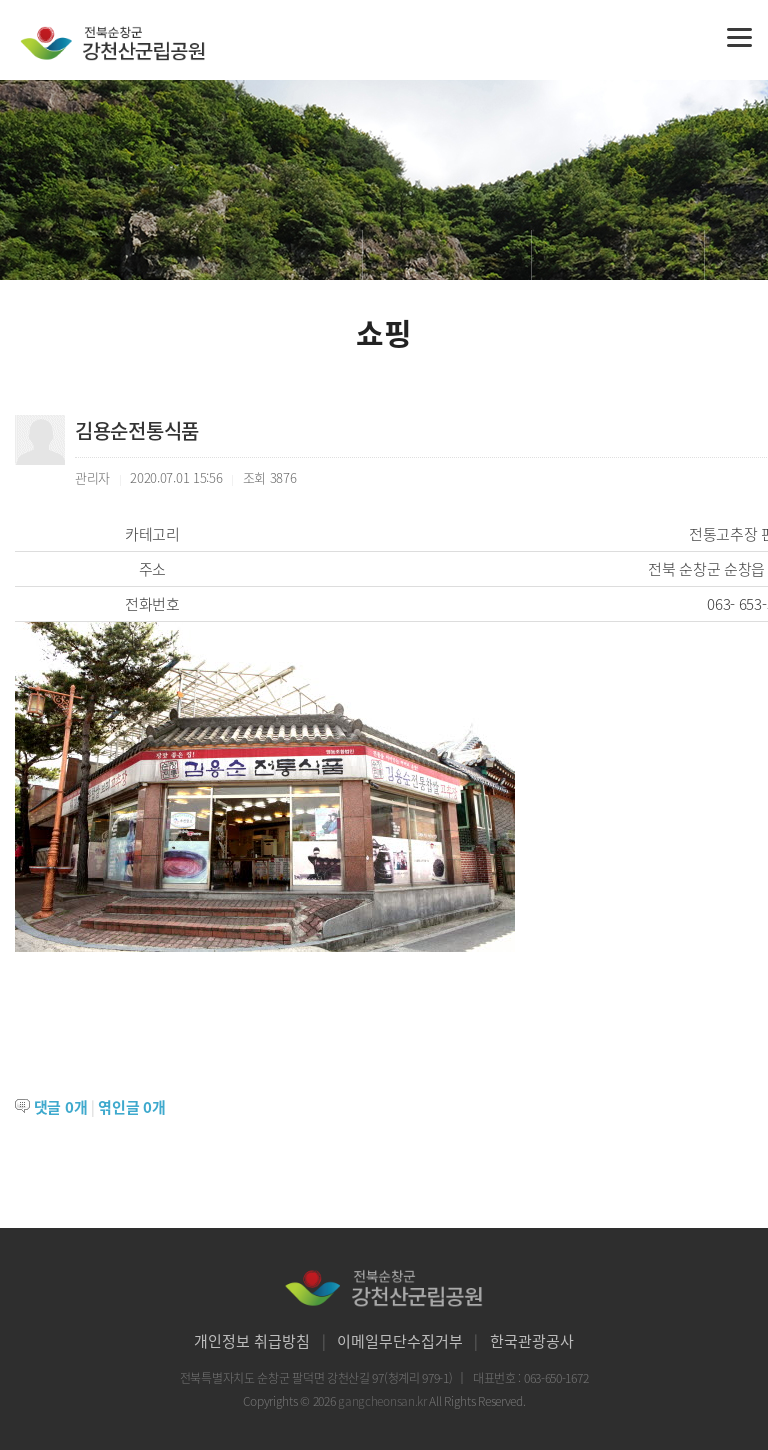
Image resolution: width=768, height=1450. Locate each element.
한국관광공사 (532, 1341)
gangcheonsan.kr (383, 1401)
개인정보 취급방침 (252, 1341)
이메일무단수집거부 (400, 1341)
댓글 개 (61, 1107)
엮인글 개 (131, 1107)
